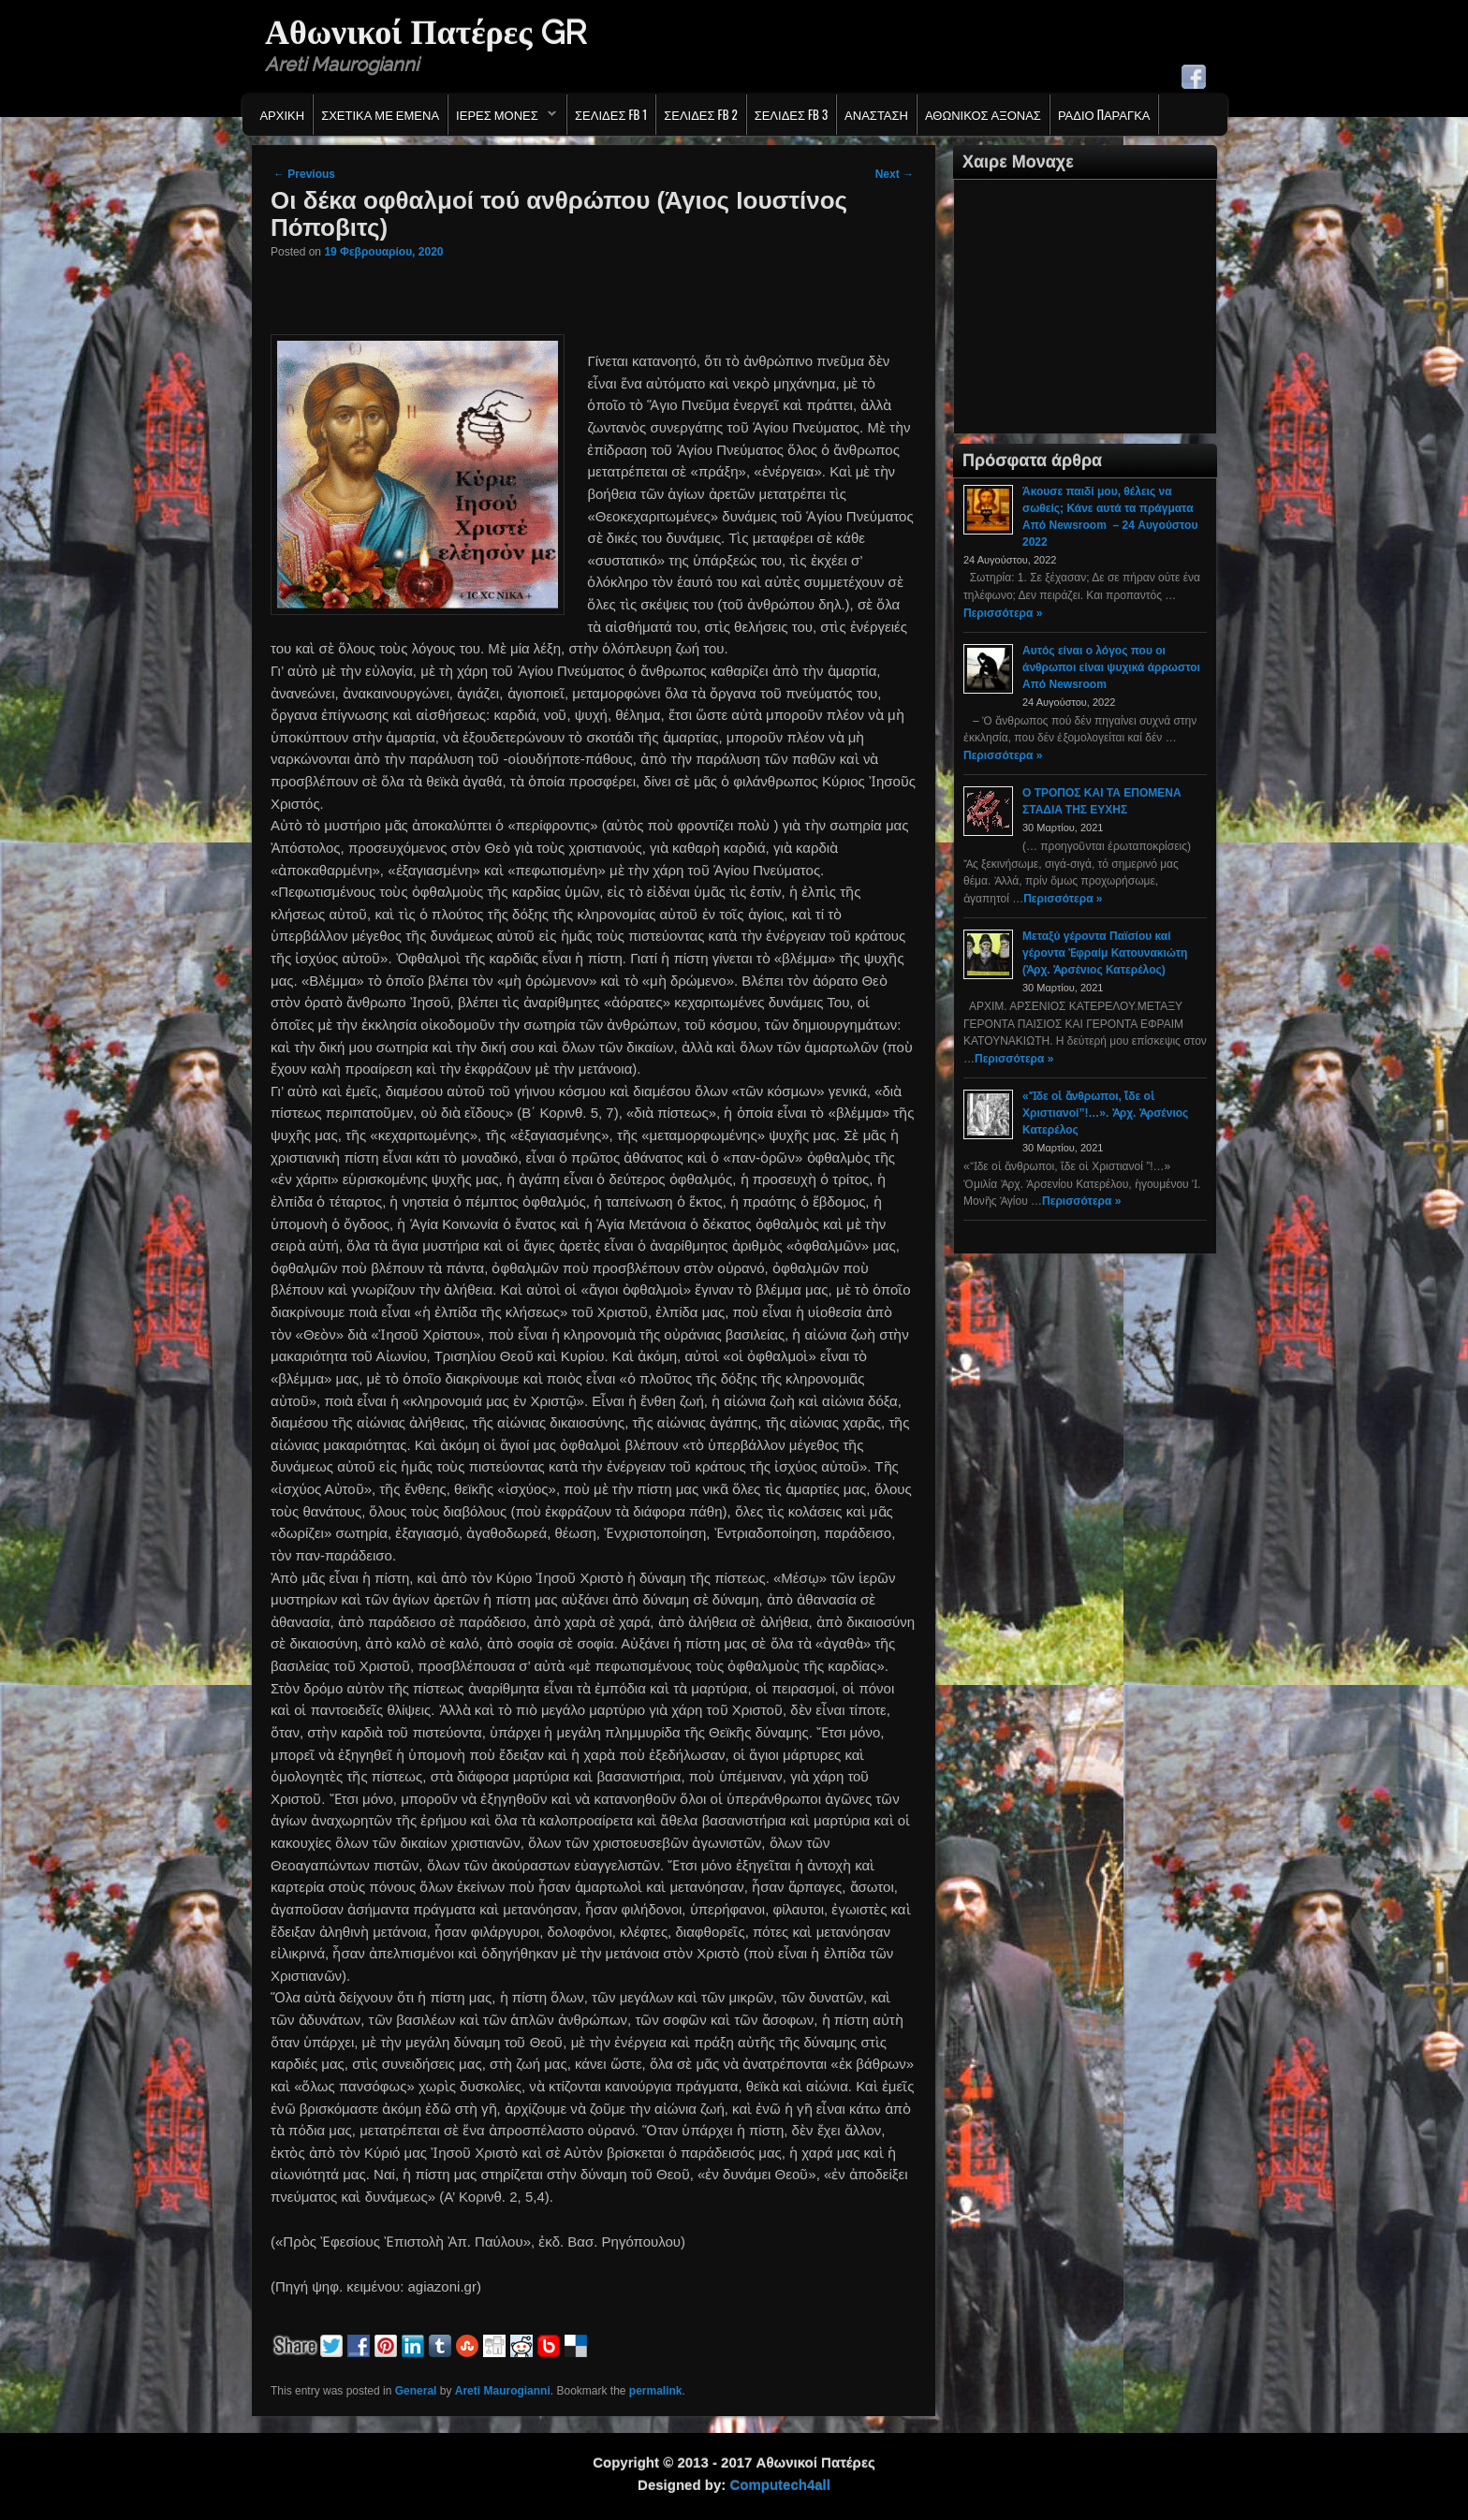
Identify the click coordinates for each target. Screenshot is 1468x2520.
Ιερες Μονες (502, 119)
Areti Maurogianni (502, 2390)
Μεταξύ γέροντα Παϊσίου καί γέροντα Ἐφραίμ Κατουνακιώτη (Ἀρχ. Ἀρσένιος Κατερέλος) (1104, 953)
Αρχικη (281, 114)
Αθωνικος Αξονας (983, 114)
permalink (656, 2390)
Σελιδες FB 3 (791, 114)
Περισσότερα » (1002, 613)
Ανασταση (876, 114)
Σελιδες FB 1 (611, 114)
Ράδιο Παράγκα (1104, 114)
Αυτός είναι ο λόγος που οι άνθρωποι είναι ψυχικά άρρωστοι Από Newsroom (1111, 667)
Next (894, 174)
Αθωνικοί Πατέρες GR (425, 31)
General (416, 2390)
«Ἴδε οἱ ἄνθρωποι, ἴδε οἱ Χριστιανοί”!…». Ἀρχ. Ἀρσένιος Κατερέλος (1105, 1113)
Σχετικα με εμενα (380, 114)
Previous (304, 174)
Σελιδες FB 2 (700, 114)
